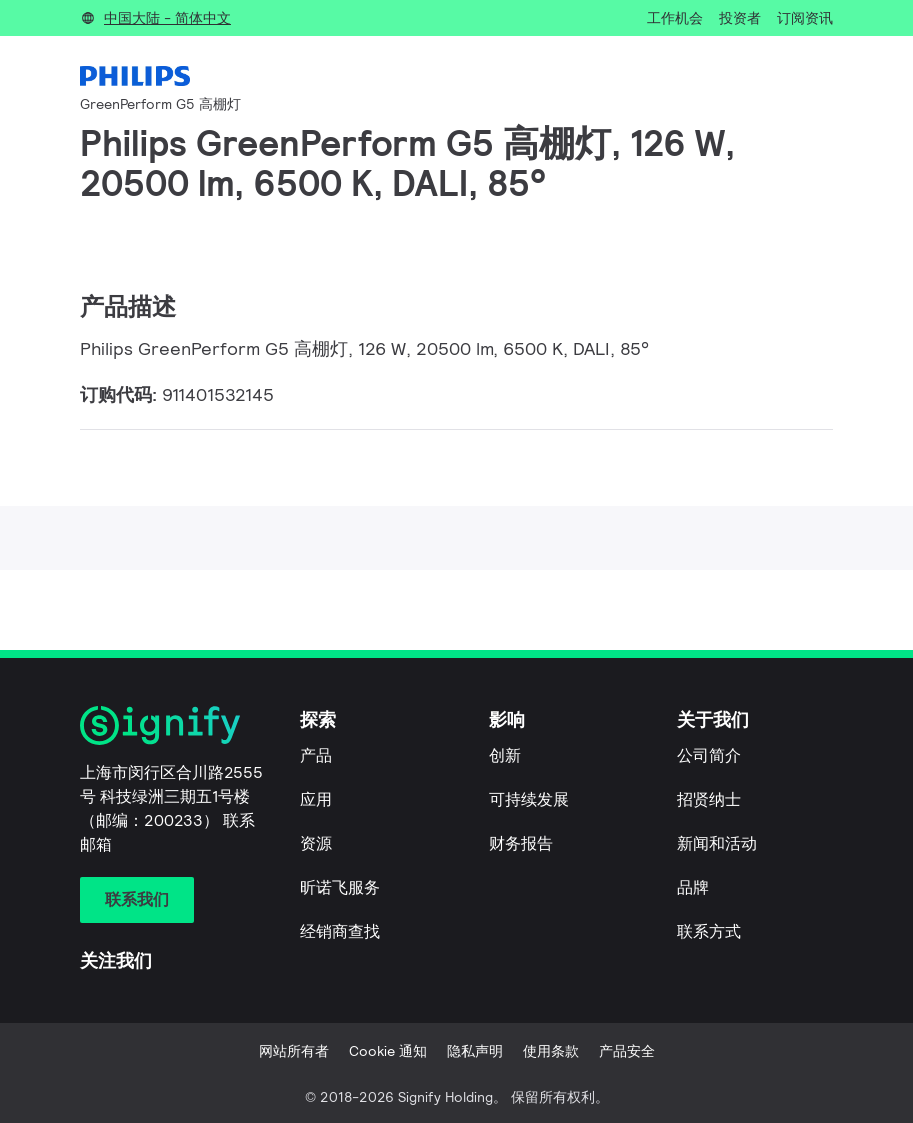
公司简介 (709, 755)
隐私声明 (475, 1051)
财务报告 (521, 843)
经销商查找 (340, 931)
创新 (505, 755)
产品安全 (627, 1051)
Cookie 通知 (388, 1051)
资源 (316, 843)
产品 (316, 755)
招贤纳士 (709, 799)
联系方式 (709, 931)
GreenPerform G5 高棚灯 (160, 104)
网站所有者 (294, 1051)
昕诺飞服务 (340, 887)
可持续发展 (529, 799)
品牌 (693, 887)
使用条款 (551, 1051)
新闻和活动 (717, 843)
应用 (316, 799)
